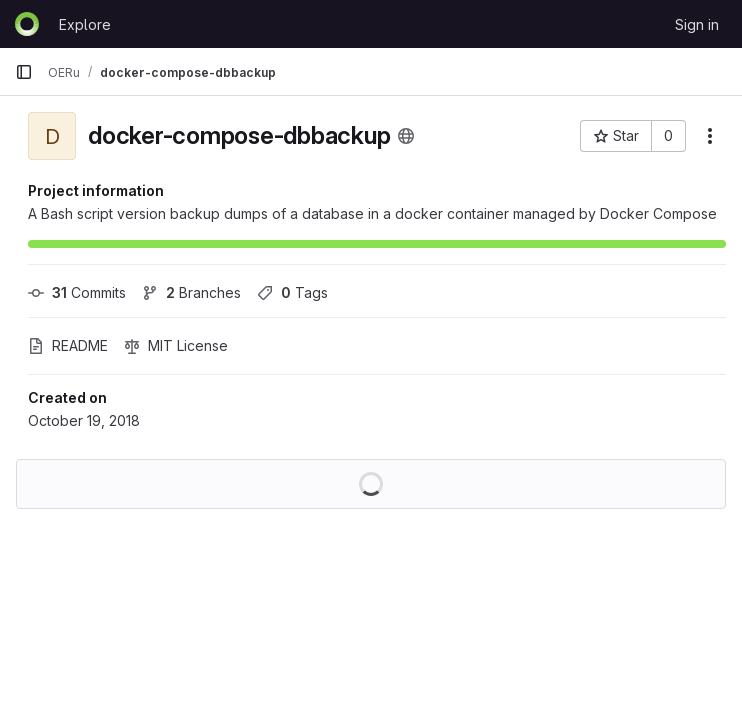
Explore (85, 24)
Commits (77, 292)
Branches (191, 292)
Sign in (697, 24)
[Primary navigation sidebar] (24, 72)
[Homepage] (27, 24)
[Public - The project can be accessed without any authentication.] (406, 136)
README (68, 345)
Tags (292, 292)
